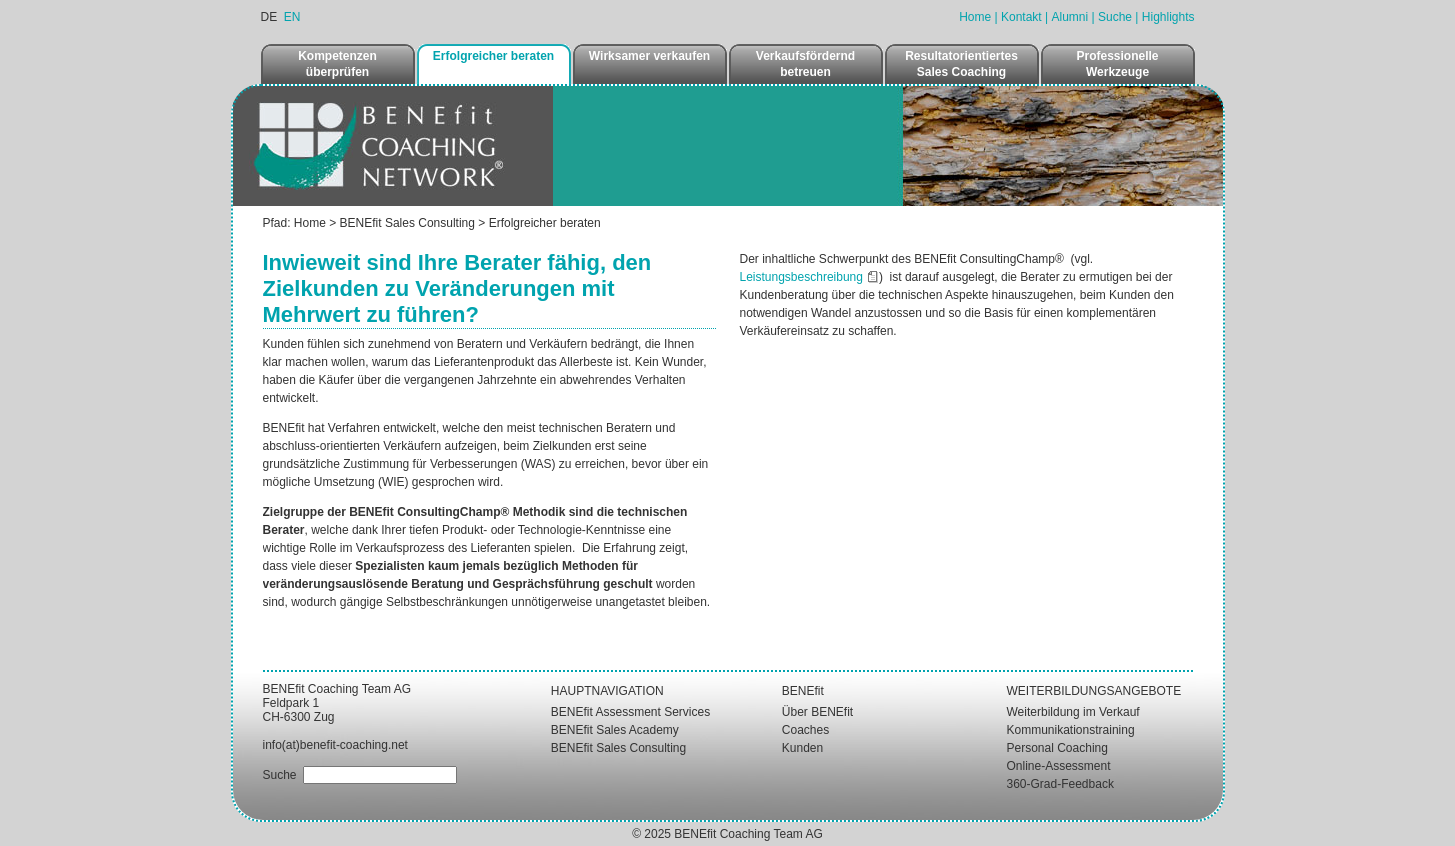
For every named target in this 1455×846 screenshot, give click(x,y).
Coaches (805, 730)
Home (975, 17)
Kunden (802, 748)
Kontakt (1021, 17)
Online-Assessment (1059, 766)
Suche (1115, 17)
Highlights (1168, 17)
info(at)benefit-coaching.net (335, 745)
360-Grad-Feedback (1060, 784)
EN (292, 17)
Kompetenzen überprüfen (337, 64)
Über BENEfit (817, 712)
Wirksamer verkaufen (649, 56)
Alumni (1069, 17)
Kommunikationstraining (1071, 730)
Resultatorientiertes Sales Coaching (961, 64)
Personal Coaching (1057, 748)
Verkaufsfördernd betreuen (805, 64)
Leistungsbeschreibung (801, 277)
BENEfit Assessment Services (630, 712)
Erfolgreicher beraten (493, 56)
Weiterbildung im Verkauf (1073, 712)
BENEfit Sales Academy (615, 730)
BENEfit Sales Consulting (407, 223)
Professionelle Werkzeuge (1117, 64)
